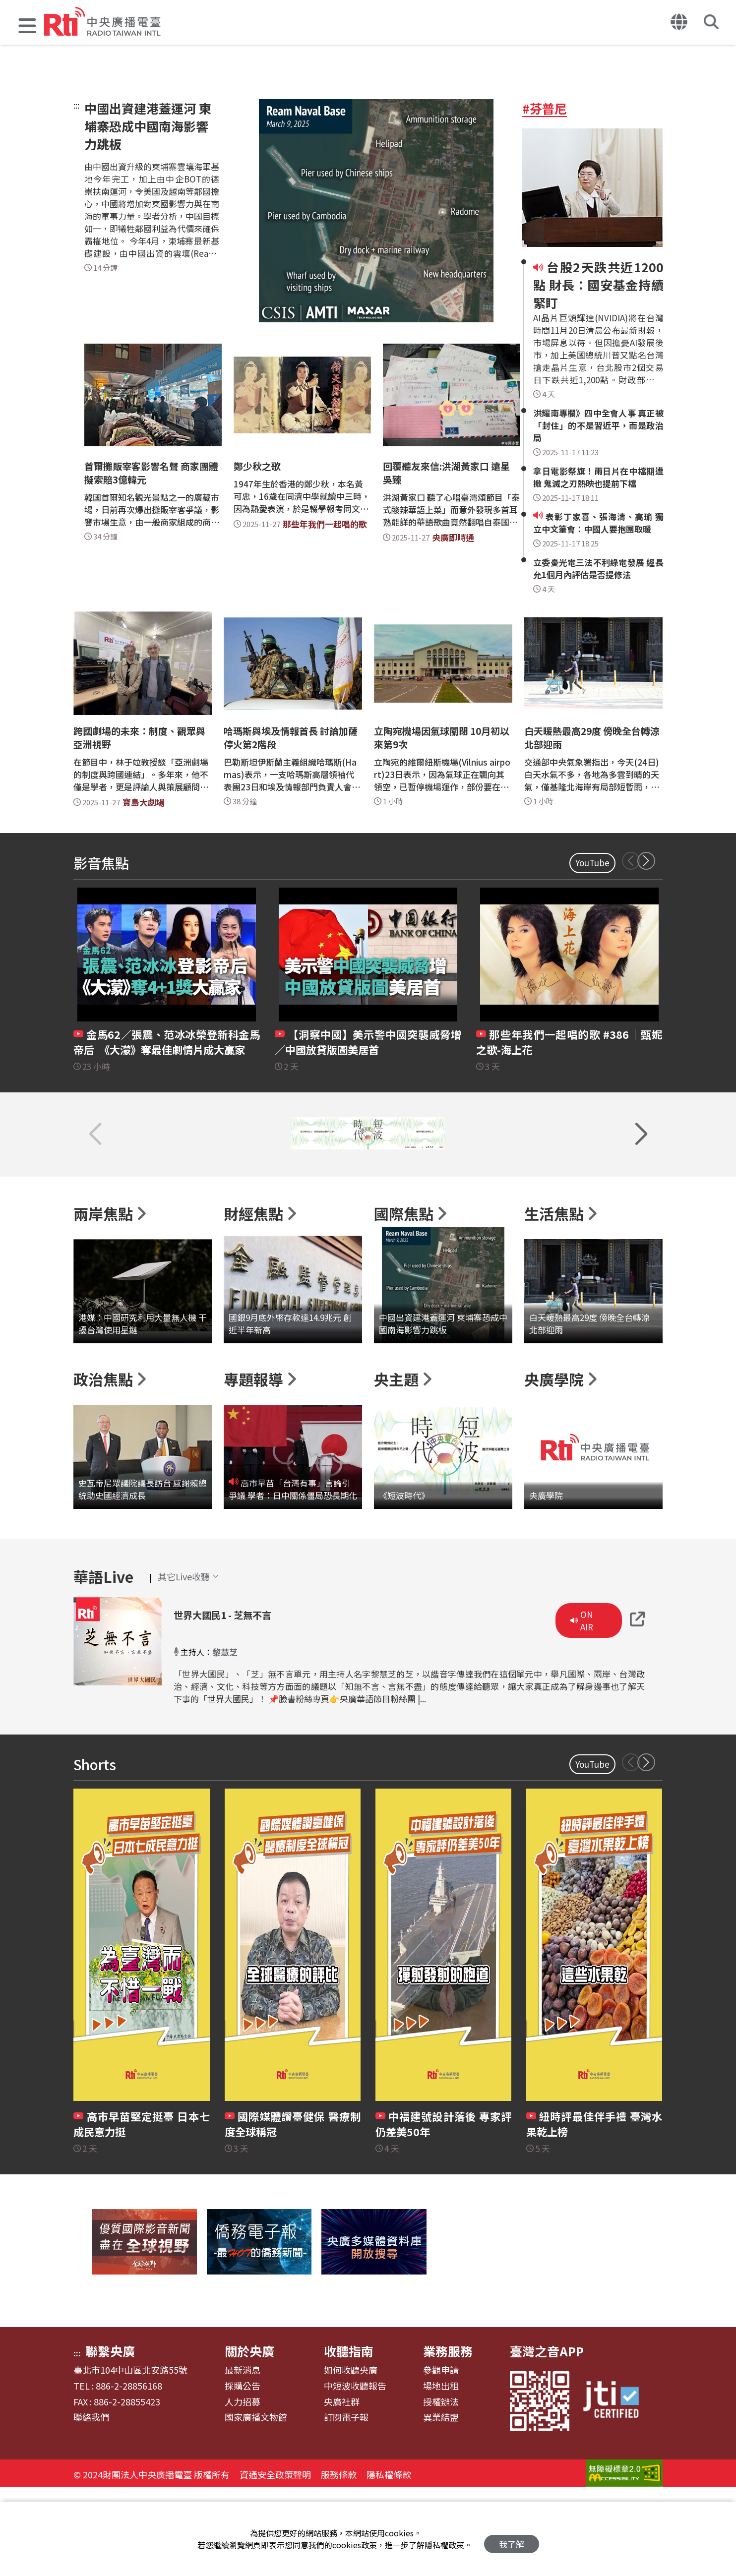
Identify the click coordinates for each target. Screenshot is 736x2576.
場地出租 (441, 2472)
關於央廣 (249, 2438)
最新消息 (242, 2457)
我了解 (511, 2539)
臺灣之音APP (547, 2438)
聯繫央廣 (110, 2438)
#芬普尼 (544, 108)
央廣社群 (342, 2488)
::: (76, 105)
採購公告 (242, 2472)
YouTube (592, 862)
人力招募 (242, 2488)
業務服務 (448, 2438)
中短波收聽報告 (355, 2472)
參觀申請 (441, 2457)
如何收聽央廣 (350, 2457)
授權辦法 (441, 2488)
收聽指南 (348, 2438)
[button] (27, 27)
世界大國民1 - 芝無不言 (245, 1700)
